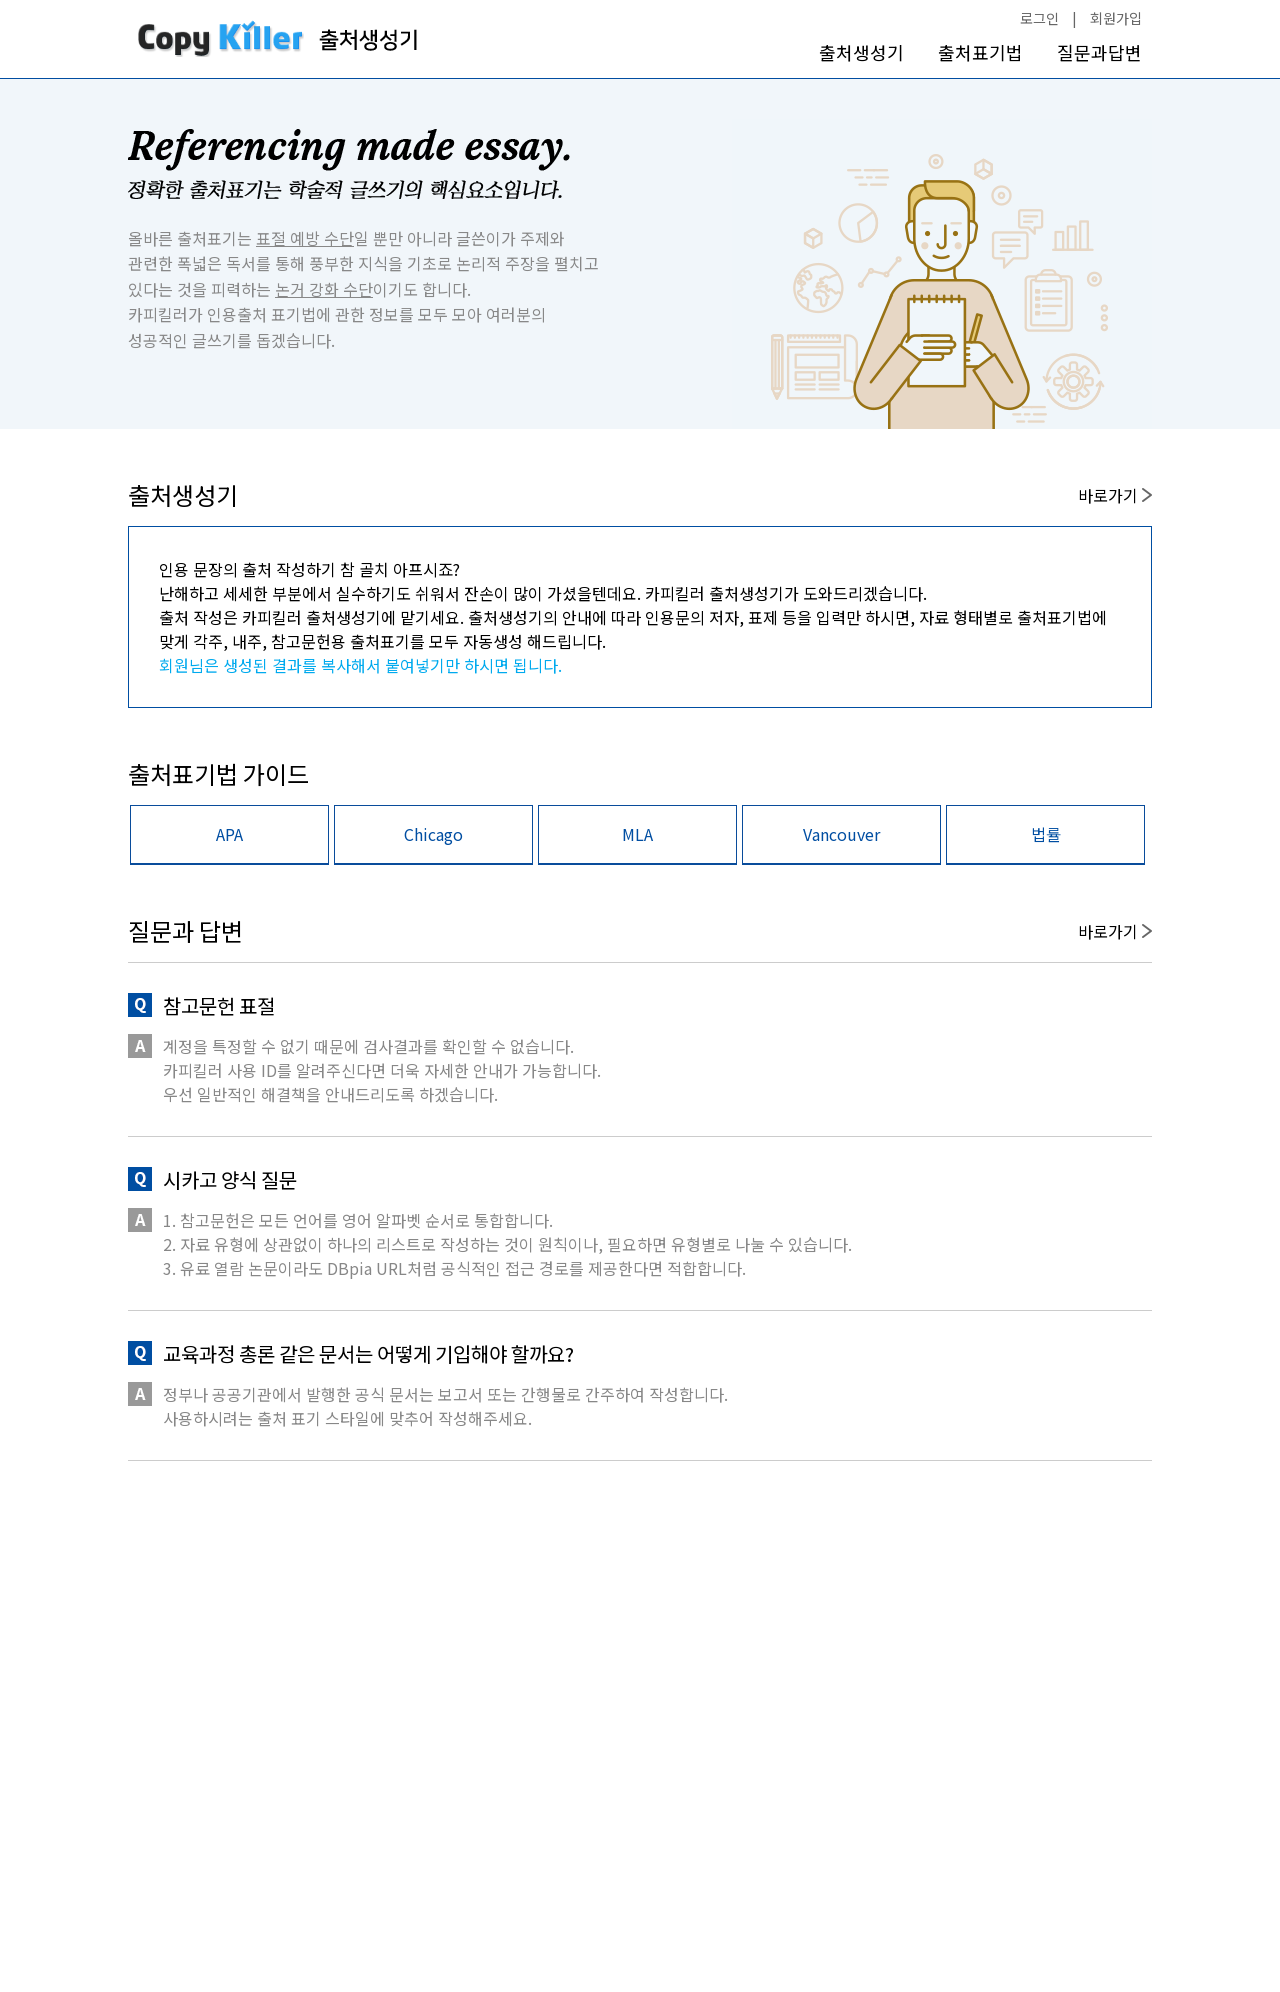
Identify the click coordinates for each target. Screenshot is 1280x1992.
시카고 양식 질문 (230, 1179)
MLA (637, 834)
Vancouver (841, 834)
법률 (1046, 834)
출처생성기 (861, 52)
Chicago (433, 834)
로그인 (1039, 18)
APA (229, 834)
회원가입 (1116, 18)
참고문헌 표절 (219, 1005)
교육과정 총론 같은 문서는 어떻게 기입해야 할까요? (368, 1353)
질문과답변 (1099, 52)
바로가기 (1115, 495)
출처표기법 (980, 52)
